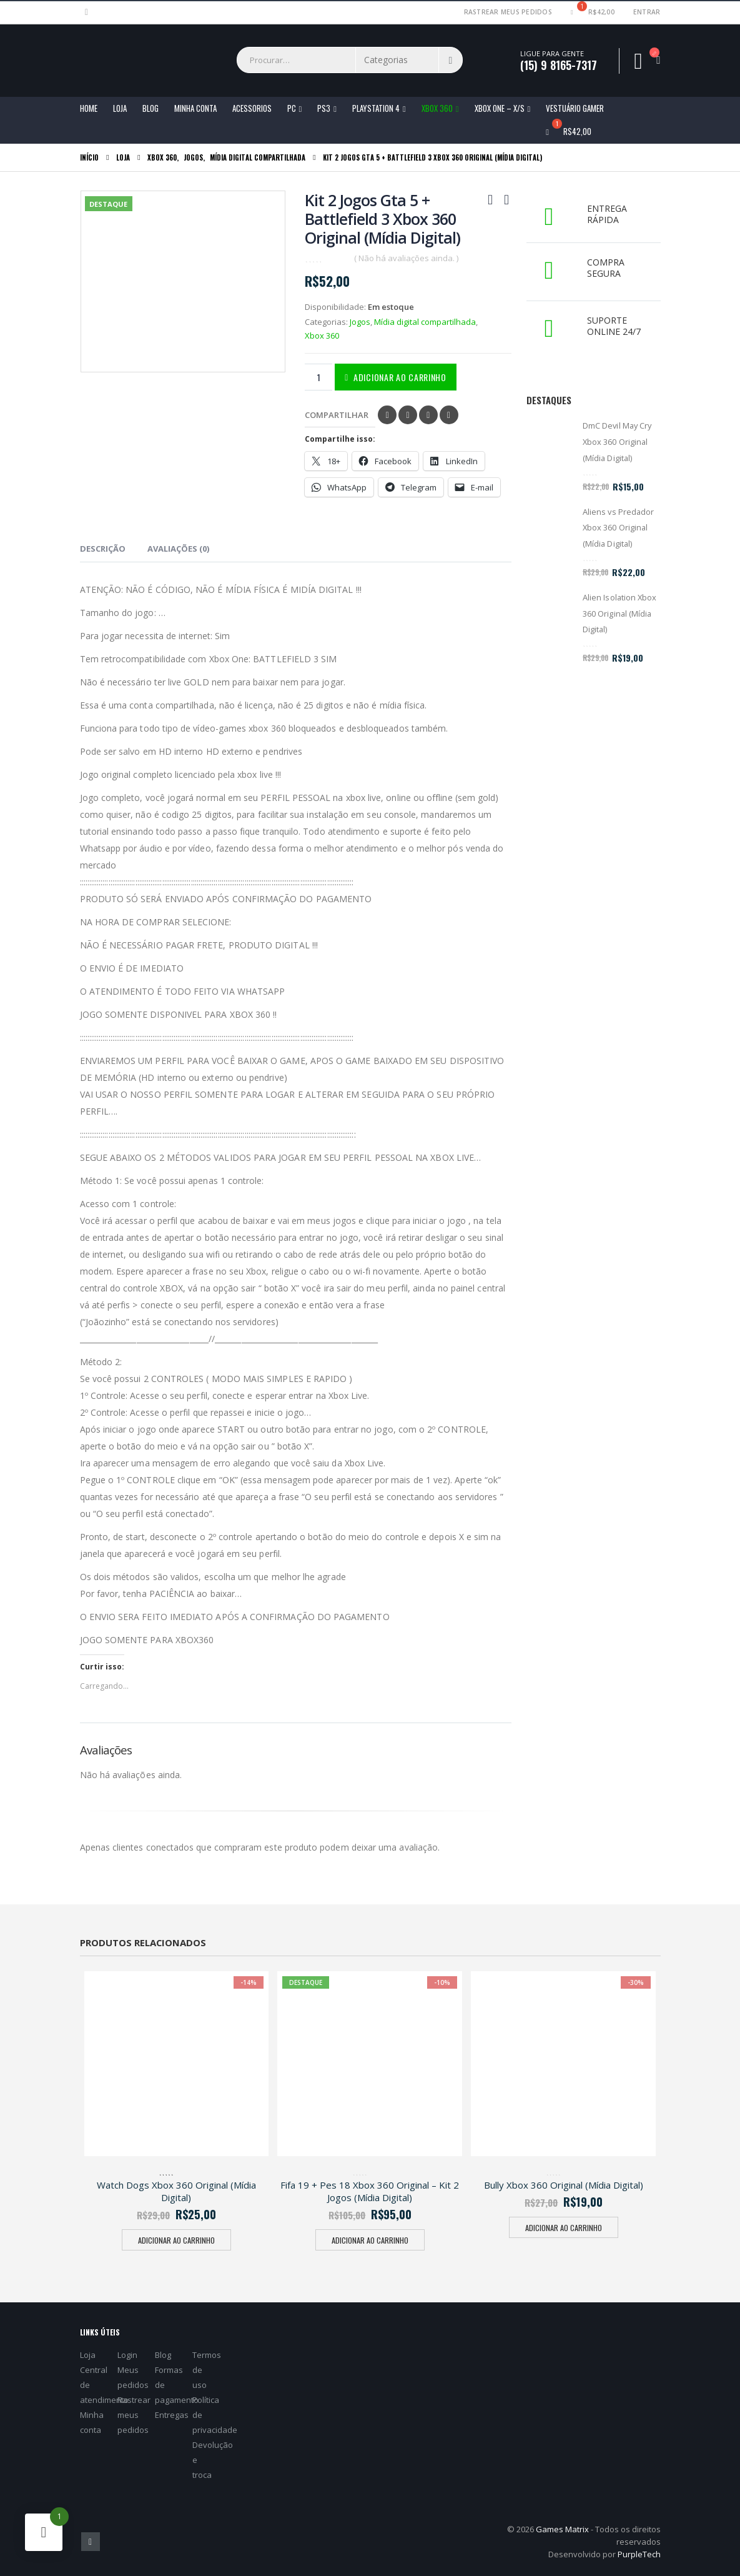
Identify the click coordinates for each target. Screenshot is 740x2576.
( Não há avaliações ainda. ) (406, 258)
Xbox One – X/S (500, 108)
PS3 (323, 108)
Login (127, 2354)
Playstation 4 (376, 108)
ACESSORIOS (252, 108)
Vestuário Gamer (575, 108)
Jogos (360, 321)
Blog (150, 108)
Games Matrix (562, 2529)
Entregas (172, 2414)
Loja (120, 108)
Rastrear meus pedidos (508, 11)
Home (88, 108)
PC (291, 108)
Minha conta (195, 108)
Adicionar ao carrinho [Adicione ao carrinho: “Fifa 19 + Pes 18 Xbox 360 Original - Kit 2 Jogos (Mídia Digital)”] (370, 2240)
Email (449, 414)
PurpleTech (639, 2554)
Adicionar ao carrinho (399, 377)
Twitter (407, 414)
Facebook (387, 414)
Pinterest (428, 414)
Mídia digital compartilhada (425, 321)
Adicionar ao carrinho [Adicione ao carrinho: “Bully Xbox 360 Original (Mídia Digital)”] (563, 2228)
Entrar (647, 11)
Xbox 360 (437, 108)
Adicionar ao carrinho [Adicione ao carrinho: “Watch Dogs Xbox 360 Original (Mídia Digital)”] (176, 2240)
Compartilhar (336, 414)
